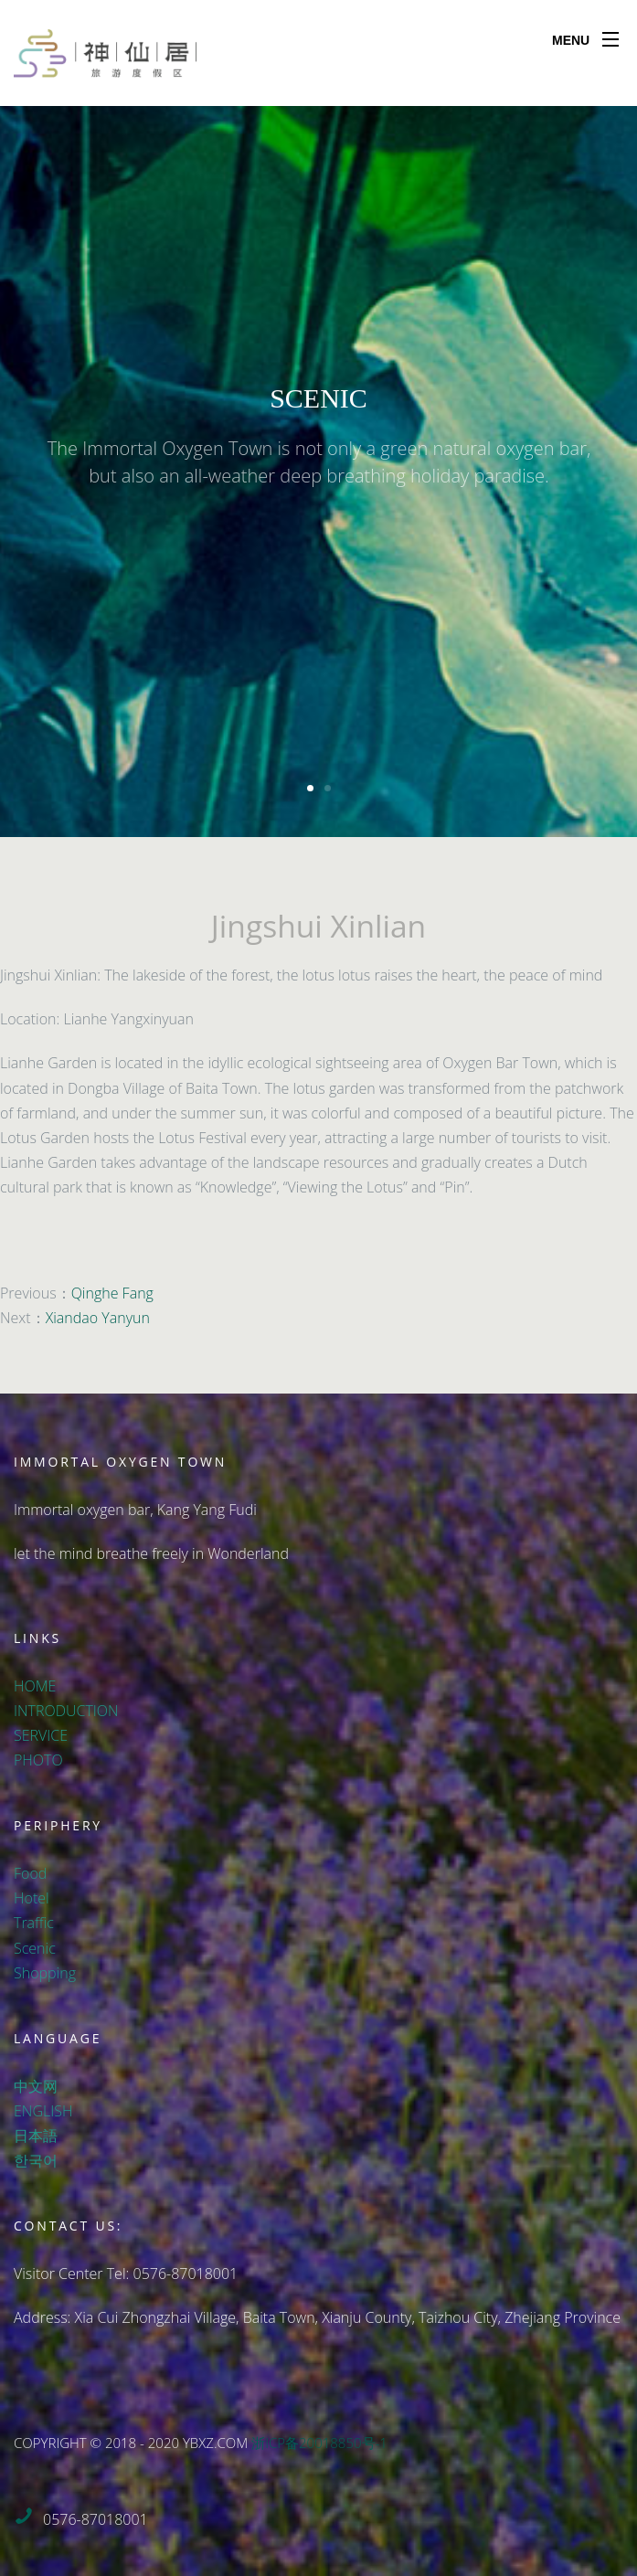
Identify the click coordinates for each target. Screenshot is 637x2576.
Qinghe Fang (112, 1293)
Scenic (35, 1948)
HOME (35, 1686)
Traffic (34, 1923)
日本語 (36, 2135)
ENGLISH (43, 2111)
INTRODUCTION (66, 1711)
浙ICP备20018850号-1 (319, 2442)
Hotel (31, 1898)
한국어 (36, 2160)
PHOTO (38, 1760)
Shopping (45, 1973)
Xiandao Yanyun (98, 1318)
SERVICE (41, 1735)
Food (30, 1873)
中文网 (36, 2086)
